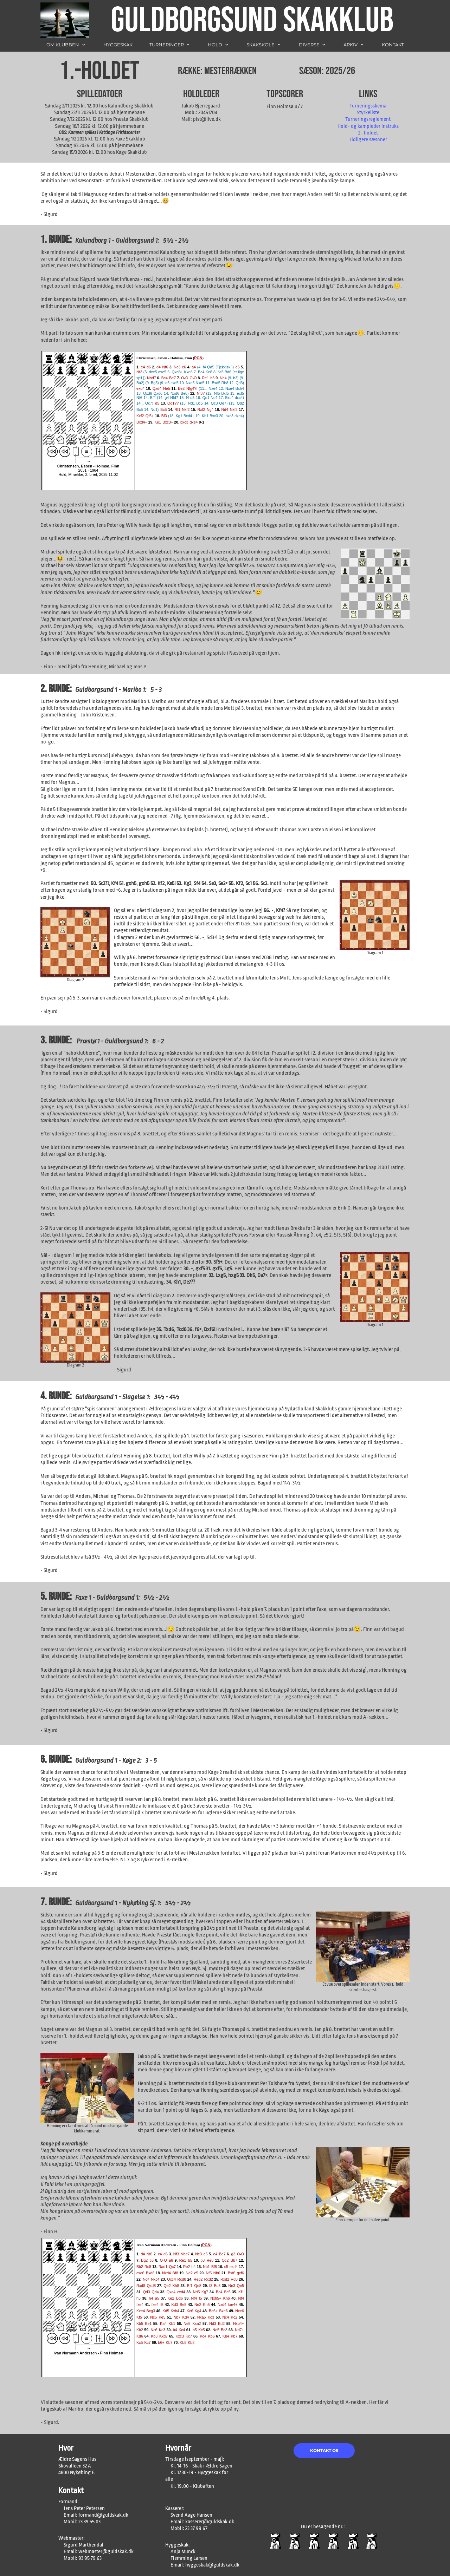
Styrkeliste (368, 113)
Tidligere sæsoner (368, 140)
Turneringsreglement (368, 119)
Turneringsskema (367, 106)
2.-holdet (368, 133)
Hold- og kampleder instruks (368, 126)
